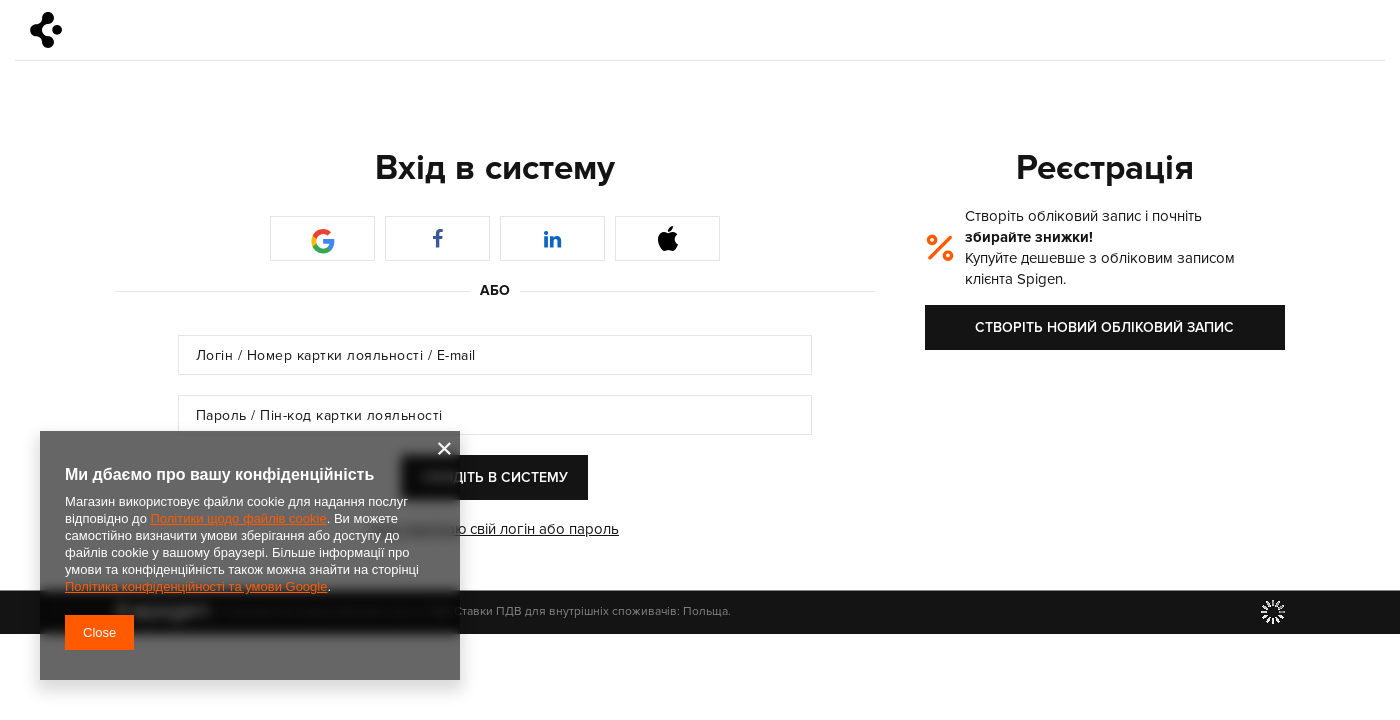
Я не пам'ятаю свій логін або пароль (495, 529)
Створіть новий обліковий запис (1104, 327)
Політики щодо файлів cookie (238, 518)
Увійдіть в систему (494, 477)
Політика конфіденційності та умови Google (196, 586)
